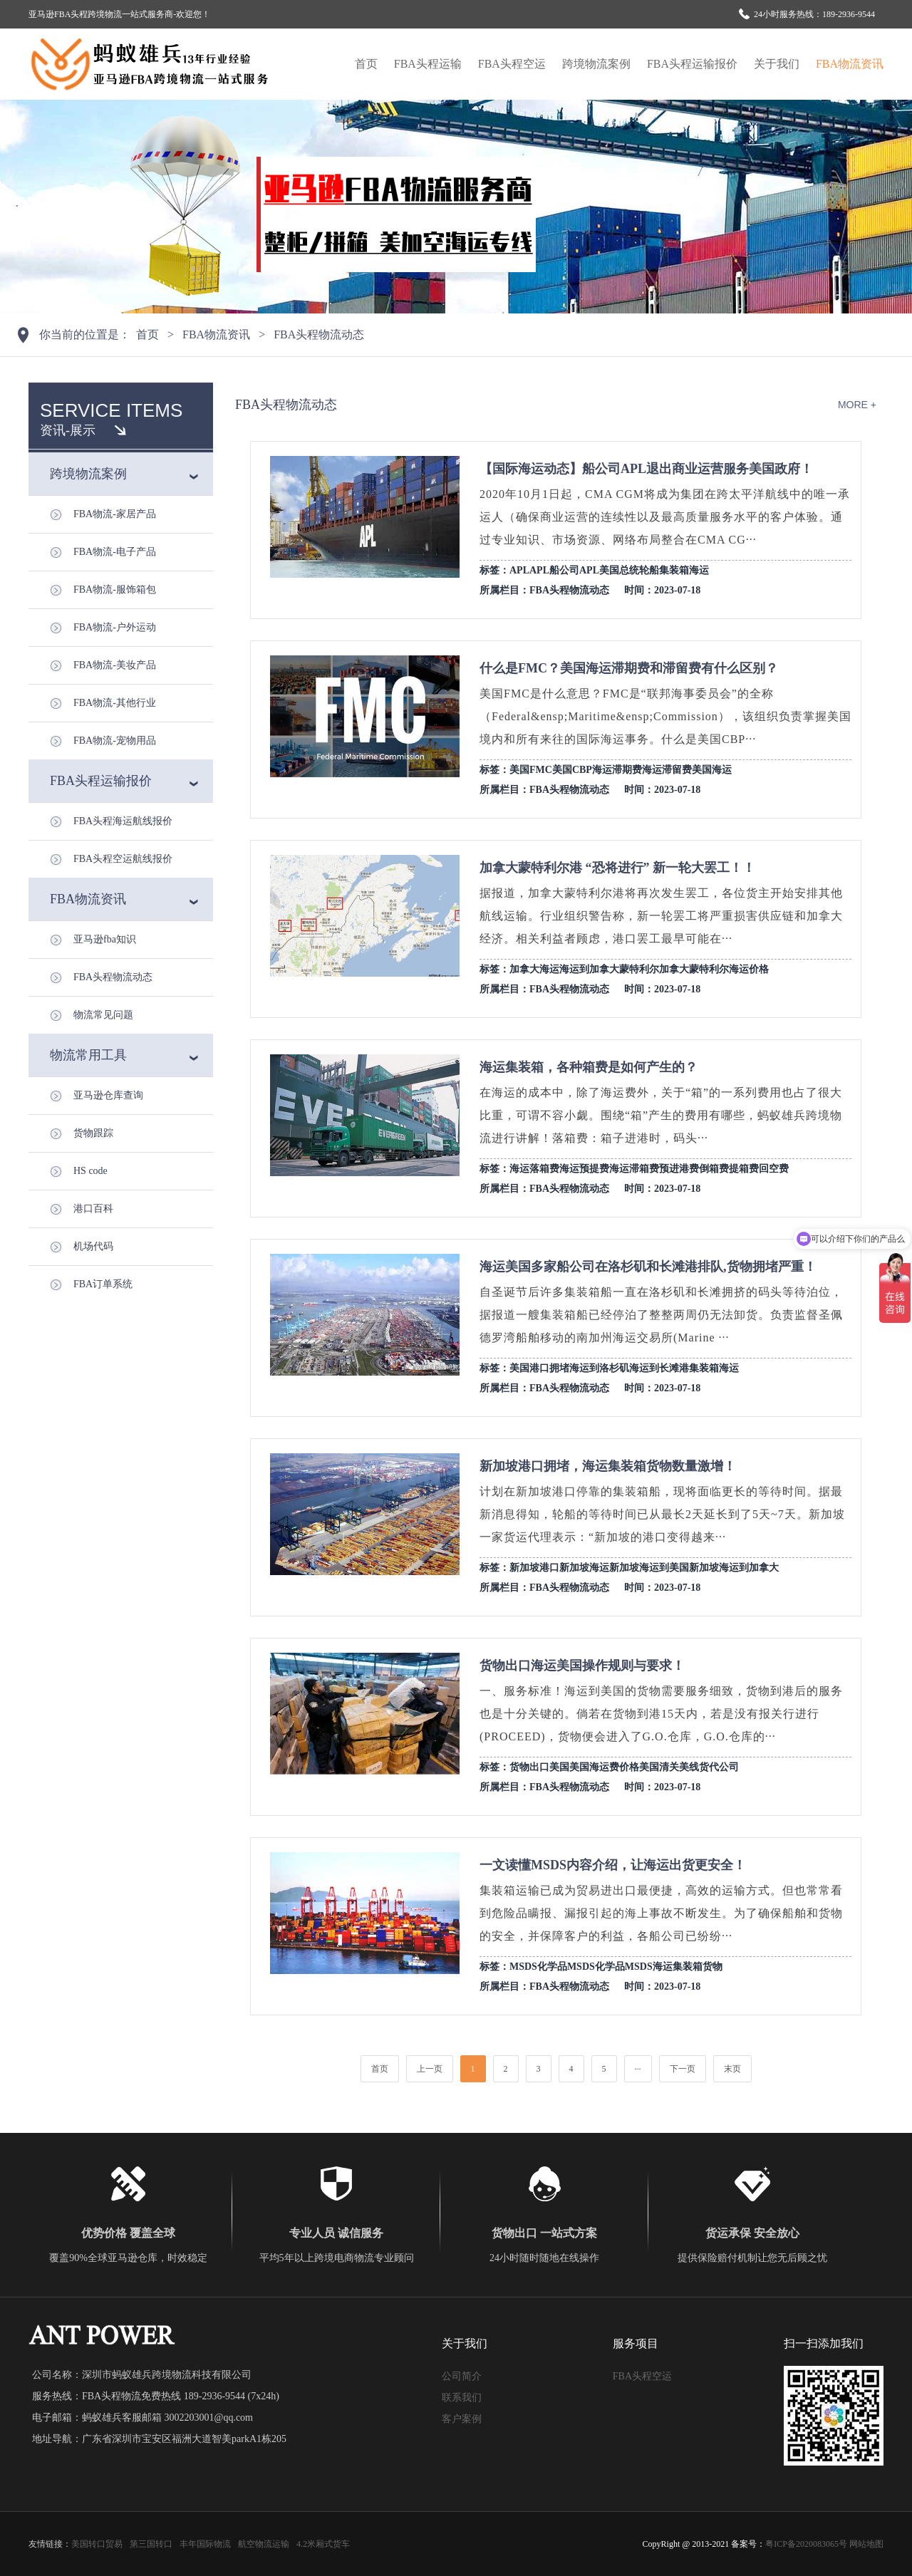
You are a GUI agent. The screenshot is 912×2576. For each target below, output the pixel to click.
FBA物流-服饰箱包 (114, 589)
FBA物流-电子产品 (114, 551)
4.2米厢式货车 (323, 2544)
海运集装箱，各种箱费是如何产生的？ (589, 1067)
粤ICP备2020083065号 (806, 2544)
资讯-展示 (67, 430)
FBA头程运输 (428, 64)
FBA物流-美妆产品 (114, 665)
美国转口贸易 (97, 2544)
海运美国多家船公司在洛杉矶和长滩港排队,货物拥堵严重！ (648, 1267)
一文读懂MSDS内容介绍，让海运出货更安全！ (613, 1865)
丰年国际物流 (205, 2544)
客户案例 (462, 2419)
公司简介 (462, 2376)
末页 (732, 2069)
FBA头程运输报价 (692, 64)
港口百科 (93, 1208)
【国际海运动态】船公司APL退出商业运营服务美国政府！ (646, 469)
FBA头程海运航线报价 (122, 821)
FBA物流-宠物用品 (114, 740)
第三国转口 (151, 2544)
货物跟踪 (93, 1133)
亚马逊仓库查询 (108, 1095)
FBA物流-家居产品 (114, 514)
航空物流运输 (263, 2544)
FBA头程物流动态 (319, 334)
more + (857, 404)
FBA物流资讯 (850, 64)
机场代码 (93, 1246)
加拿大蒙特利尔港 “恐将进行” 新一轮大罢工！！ (617, 868)
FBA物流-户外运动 (114, 627)
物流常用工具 (88, 1055)
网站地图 (866, 2544)
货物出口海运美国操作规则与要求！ (582, 1665)
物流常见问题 (103, 1014)
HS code (90, 1170)
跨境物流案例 (596, 64)
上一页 (429, 2069)
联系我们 (462, 2397)
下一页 (682, 2069)
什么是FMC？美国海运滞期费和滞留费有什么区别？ (629, 668)
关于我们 (776, 64)
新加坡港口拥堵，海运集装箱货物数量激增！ (608, 1466)
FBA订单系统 (103, 1284)
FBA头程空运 (512, 64)
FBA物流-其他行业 (114, 702)
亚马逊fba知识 (104, 939)
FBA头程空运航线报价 (122, 858)
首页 (366, 64)
